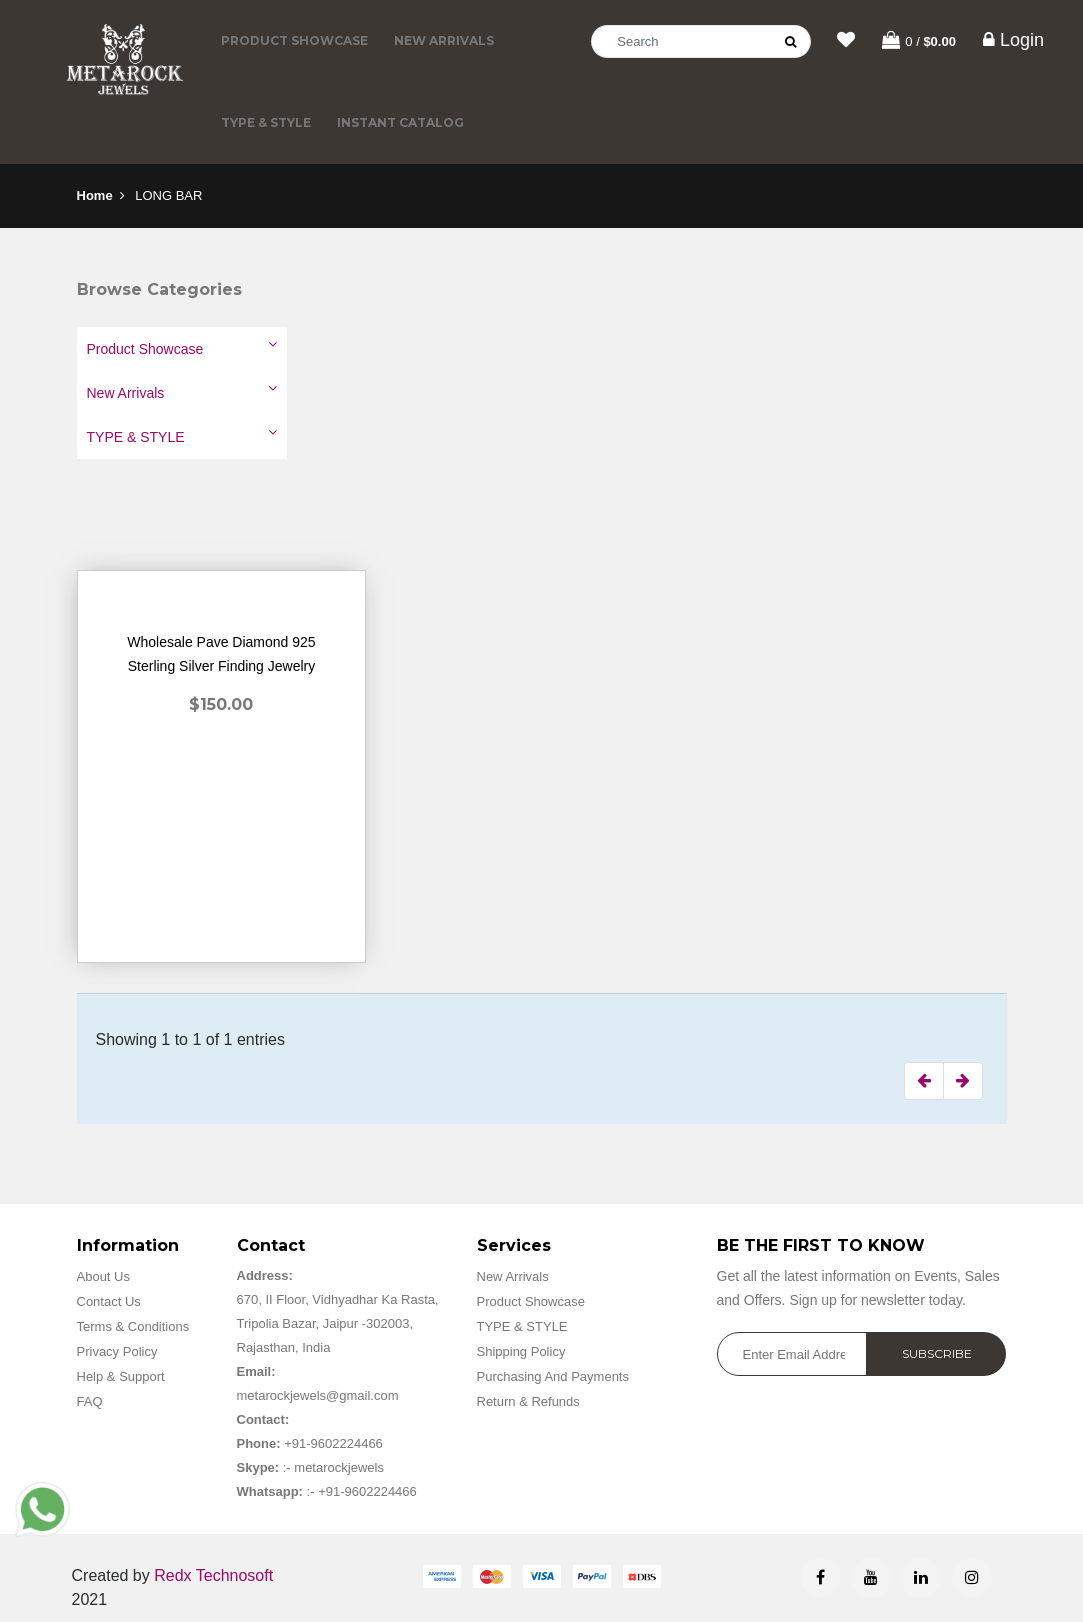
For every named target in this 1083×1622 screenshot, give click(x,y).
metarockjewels (337, 1467)
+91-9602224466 (333, 1443)
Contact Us (109, 1301)
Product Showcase (294, 40)
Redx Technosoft (213, 1575)
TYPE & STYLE (266, 122)
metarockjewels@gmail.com (318, 1395)
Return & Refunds (528, 1401)
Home (95, 195)
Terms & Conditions (133, 1326)
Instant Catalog (400, 122)
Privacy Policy (117, 1351)
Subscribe (937, 1353)
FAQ (90, 1401)
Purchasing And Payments (553, 1376)
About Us (103, 1276)
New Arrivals (444, 40)
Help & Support (121, 1376)
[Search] (701, 41)
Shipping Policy (521, 1351)
